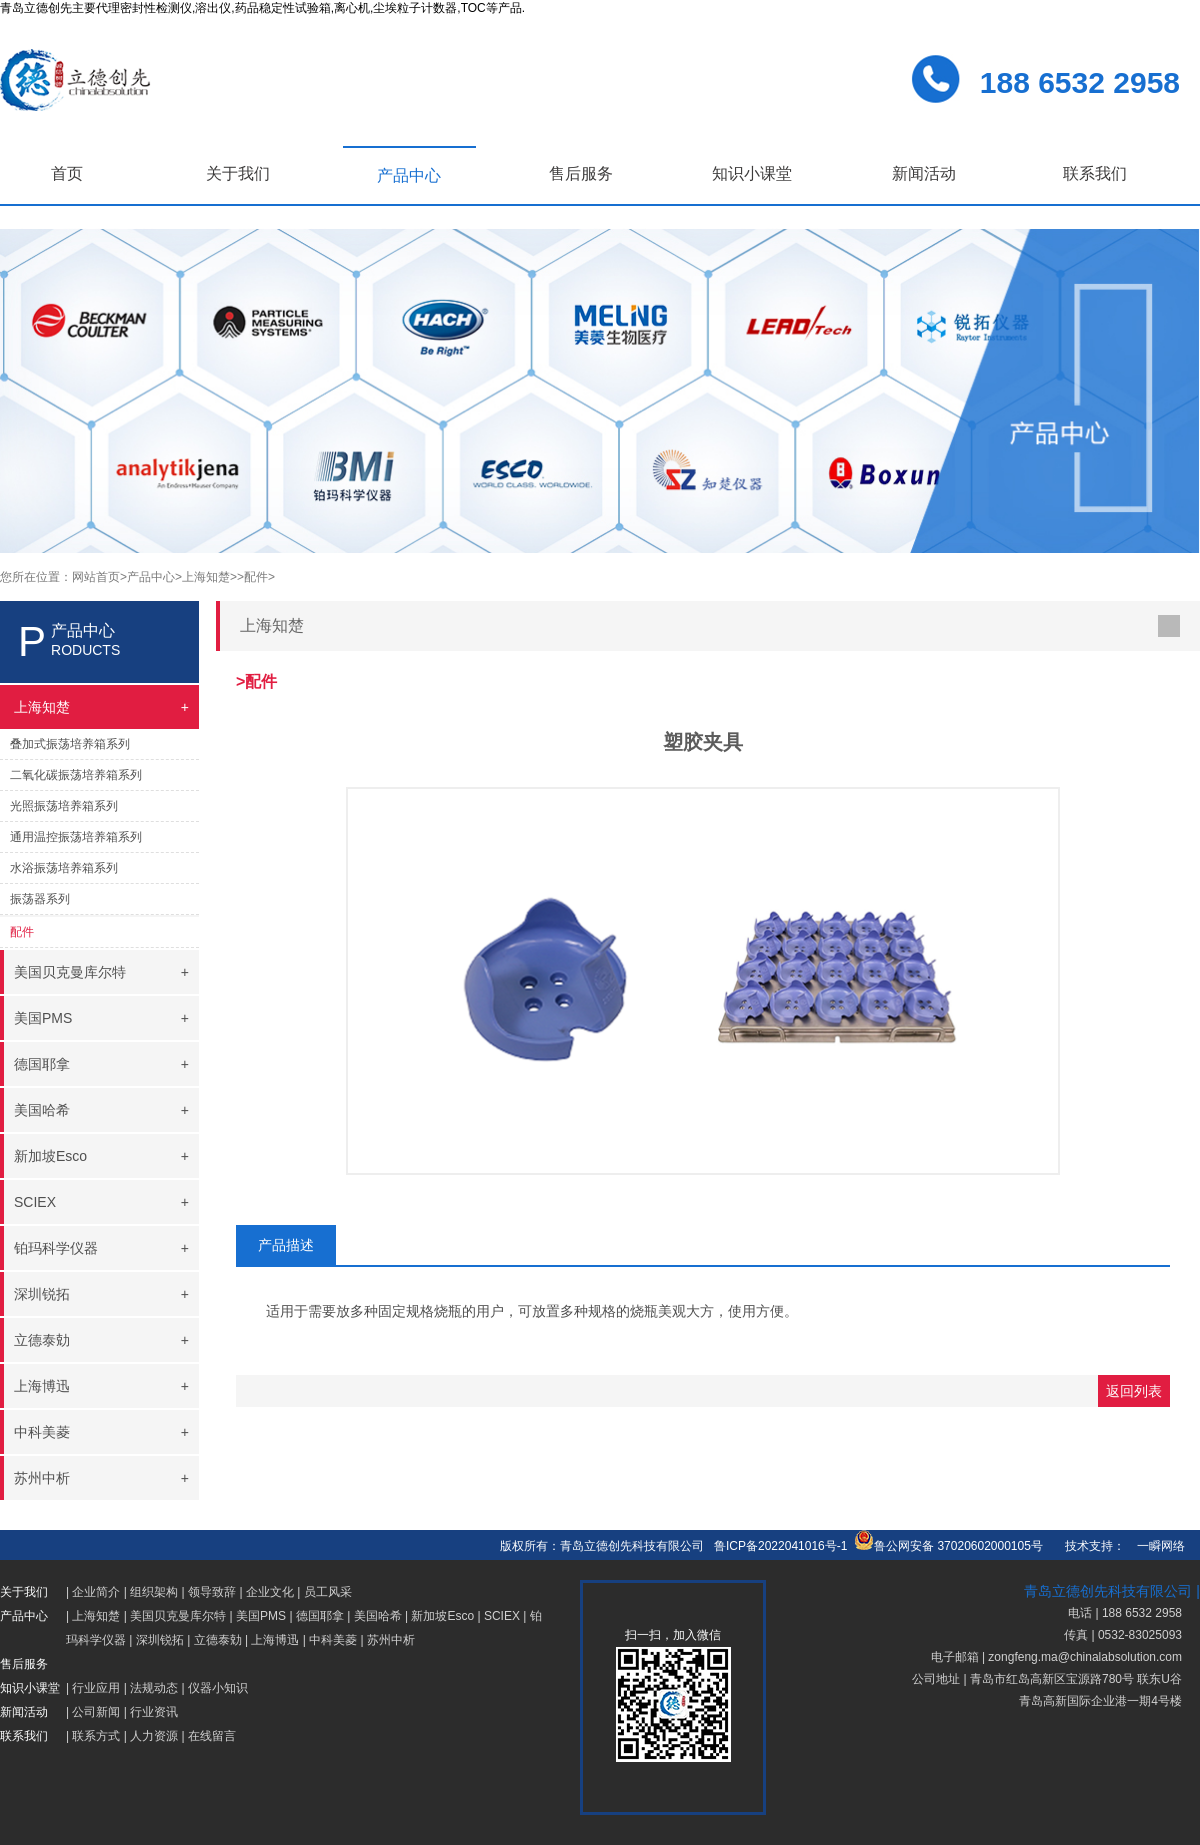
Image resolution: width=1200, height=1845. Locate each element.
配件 (22, 932)
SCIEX (502, 1616)
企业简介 (96, 1592)
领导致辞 (212, 1592)
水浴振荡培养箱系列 (64, 868)
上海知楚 (96, 1616)
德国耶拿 (320, 1616)
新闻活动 (924, 173)
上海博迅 (275, 1640)
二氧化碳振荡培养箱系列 (76, 775)
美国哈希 (378, 1616)
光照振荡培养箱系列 (64, 806)
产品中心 (409, 175)
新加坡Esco (442, 1616)
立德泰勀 (218, 1640)
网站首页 (96, 577)
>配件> (256, 577)
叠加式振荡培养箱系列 (70, 744)
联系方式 (96, 1736)
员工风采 (328, 1592)
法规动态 (154, 1688)
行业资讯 (154, 1712)
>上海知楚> (206, 577)
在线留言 (212, 1736)
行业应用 (96, 1688)
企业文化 (270, 1592)
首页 (67, 173)
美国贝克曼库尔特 (178, 1616)
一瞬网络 (1155, 1546)
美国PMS (261, 1616)
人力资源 (154, 1736)
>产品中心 (147, 577)
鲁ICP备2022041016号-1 (780, 1546)
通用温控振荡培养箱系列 (76, 837)
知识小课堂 (752, 173)
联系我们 (1095, 173)
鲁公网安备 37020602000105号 (948, 1546)
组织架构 (154, 1592)
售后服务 (581, 173)
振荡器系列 (40, 899)
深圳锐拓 (160, 1640)
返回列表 (1134, 1391)
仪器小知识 (218, 1688)
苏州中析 (391, 1640)
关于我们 (238, 173)
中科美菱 (333, 1640)
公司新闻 (96, 1712)
